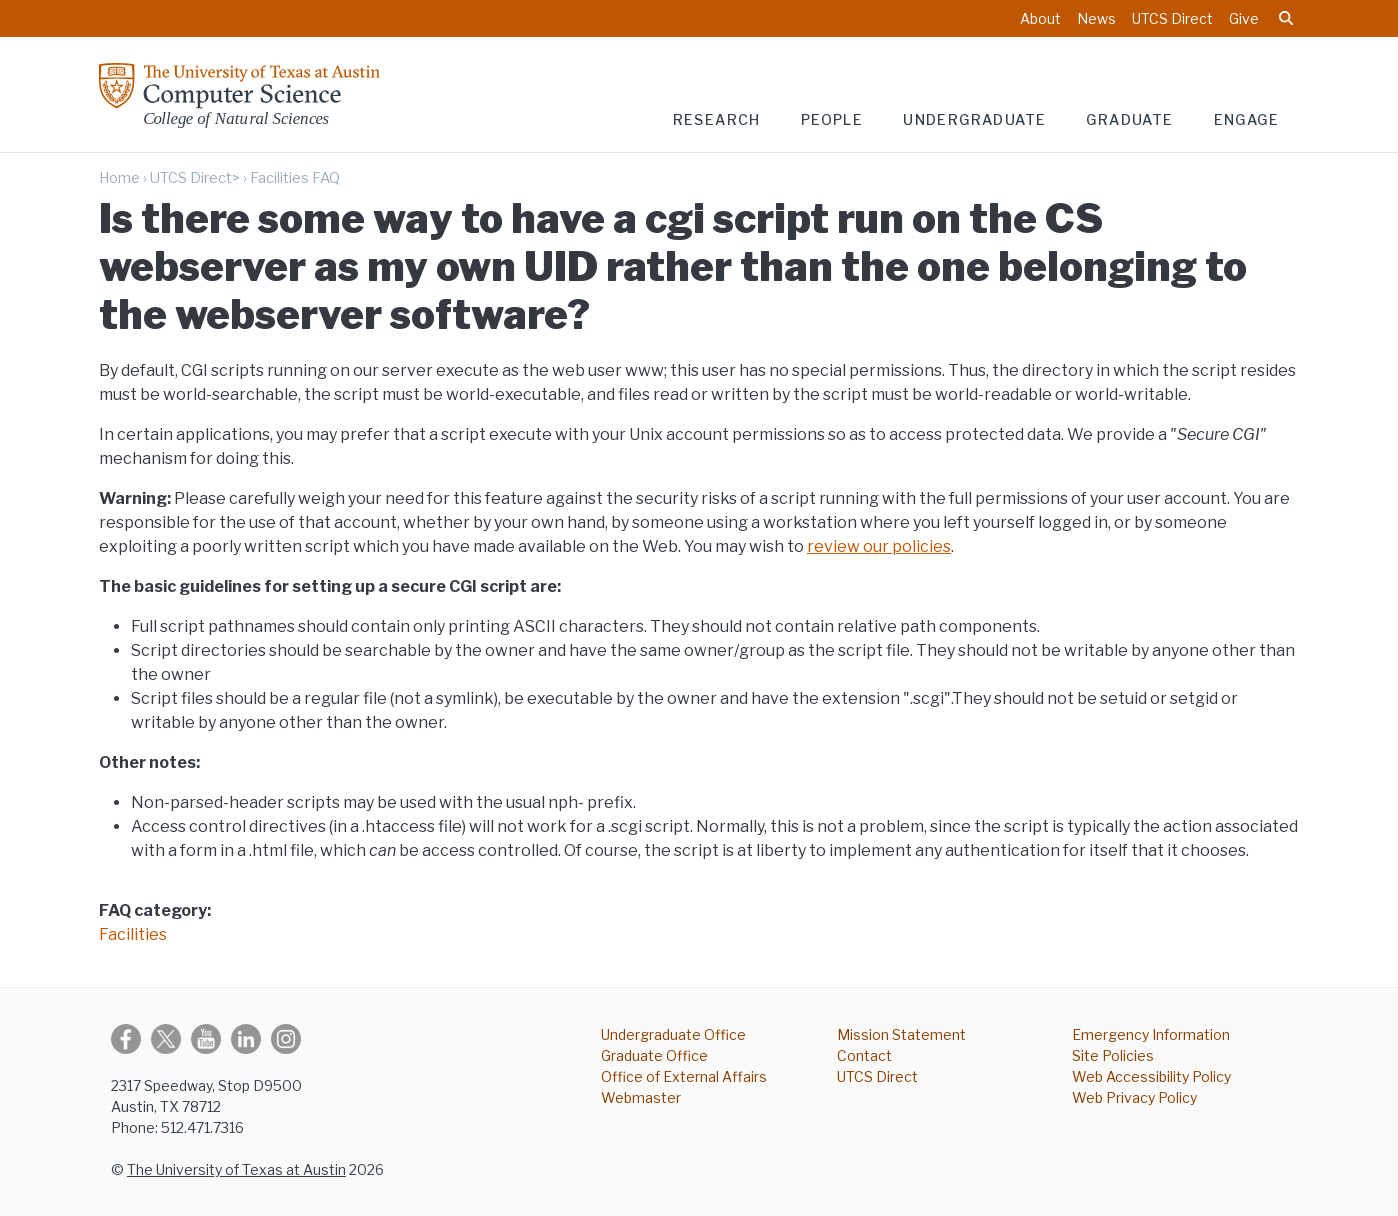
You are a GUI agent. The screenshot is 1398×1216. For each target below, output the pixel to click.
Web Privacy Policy (1134, 1097)
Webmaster (641, 1097)
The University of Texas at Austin (236, 1169)
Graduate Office (654, 1055)
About (1040, 18)
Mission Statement (901, 1034)
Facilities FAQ (295, 178)
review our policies (879, 546)
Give (1244, 18)
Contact (864, 1055)
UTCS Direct (1172, 18)
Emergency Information (1151, 1034)
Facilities (133, 934)
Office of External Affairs (684, 1076)
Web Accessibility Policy (1151, 1076)
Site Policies (1113, 1055)
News (1096, 18)
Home (119, 178)
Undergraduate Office (673, 1034)
